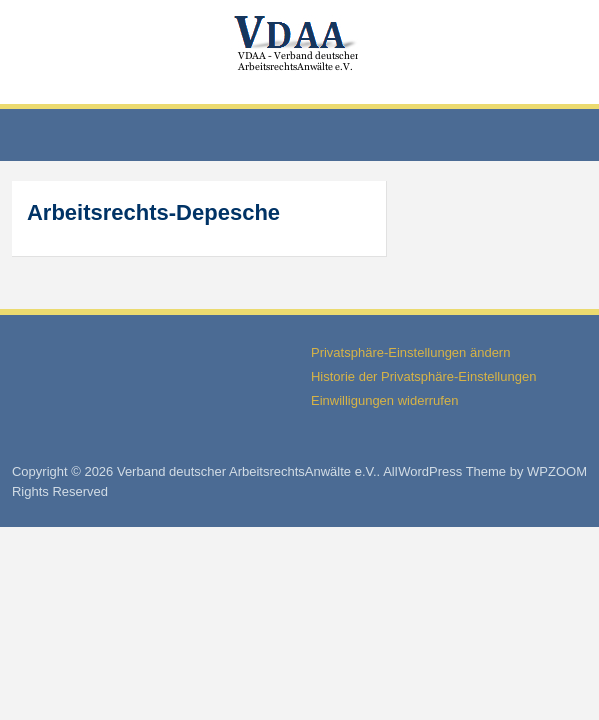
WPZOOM (557, 471)
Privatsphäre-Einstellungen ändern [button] (410, 352)
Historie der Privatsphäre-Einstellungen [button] (423, 376)
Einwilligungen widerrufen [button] (384, 400)
